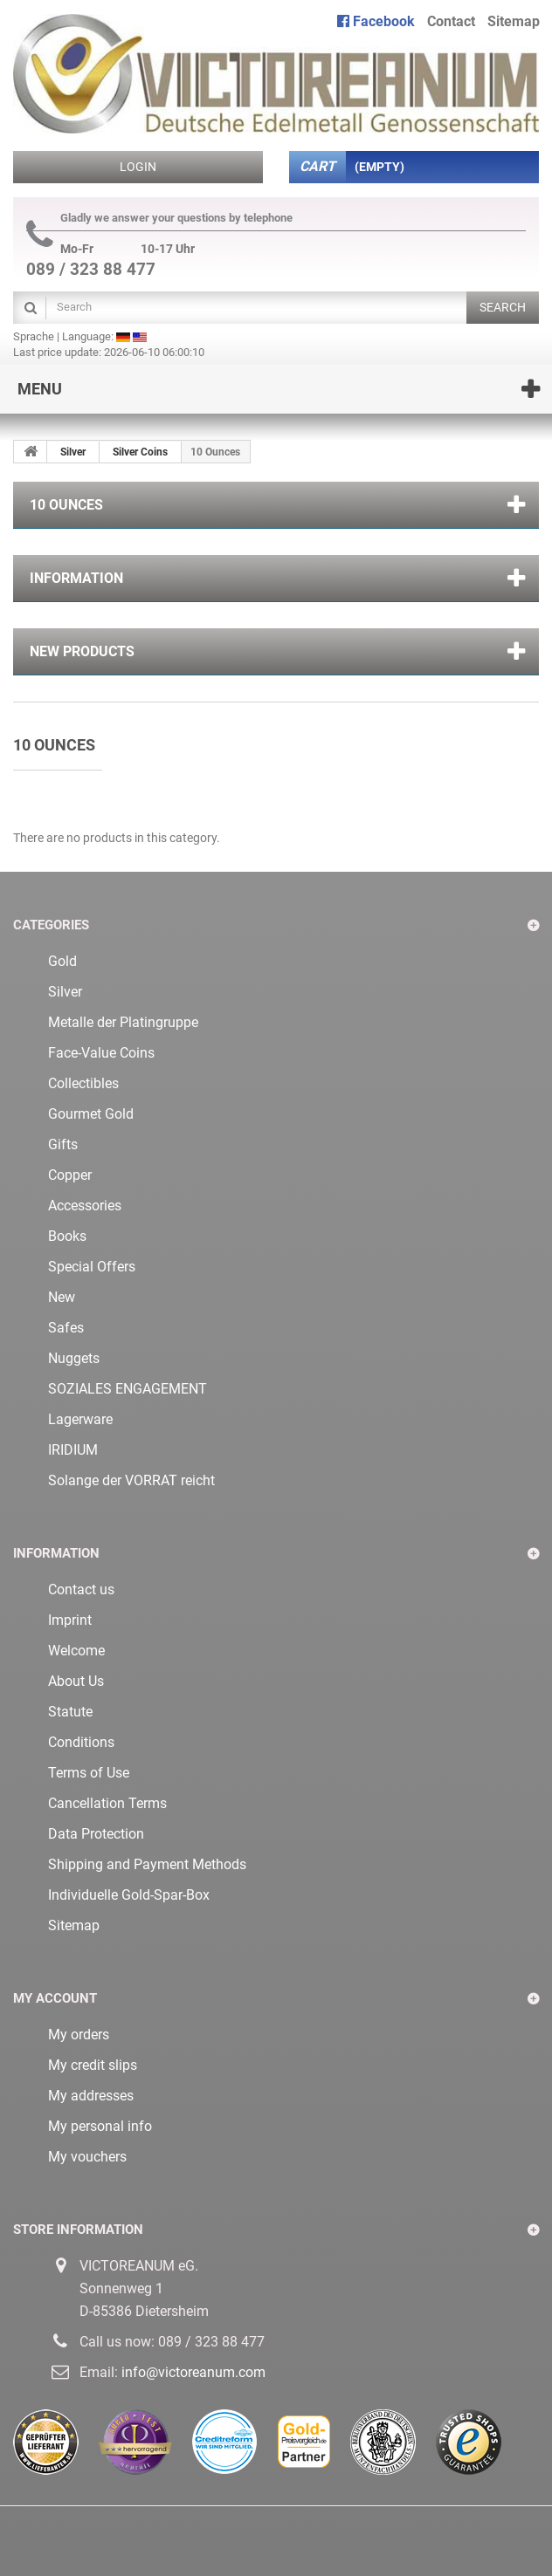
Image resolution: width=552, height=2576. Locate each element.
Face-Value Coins (101, 1053)
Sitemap (74, 1925)
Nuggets (74, 1358)
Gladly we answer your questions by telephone (159, 218)
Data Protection (96, 1834)
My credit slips (92, 2065)
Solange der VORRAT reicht (131, 1480)
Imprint (70, 1620)
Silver (73, 452)
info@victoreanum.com (193, 2372)
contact (451, 21)
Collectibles (83, 1083)
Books (67, 1236)
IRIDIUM (73, 1450)
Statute (70, 1711)
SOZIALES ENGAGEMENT (127, 1388)
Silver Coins (140, 452)
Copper (70, 1175)
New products (82, 651)
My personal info (100, 2126)
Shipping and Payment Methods (147, 1864)
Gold (62, 961)
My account (55, 1998)
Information (76, 578)
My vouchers (87, 2156)
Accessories (84, 1205)
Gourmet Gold (91, 1114)
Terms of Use (88, 1772)
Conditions (81, 1742)
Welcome (76, 1650)
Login (138, 167)
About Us (76, 1681)
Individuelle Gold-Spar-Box (129, 1895)
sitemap (513, 21)
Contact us (81, 1589)
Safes (66, 1327)
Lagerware (80, 1419)
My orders (78, 2034)
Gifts (63, 1144)
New (61, 1297)
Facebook (376, 21)
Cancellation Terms (107, 1803)
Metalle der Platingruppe (123, 1022)
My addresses (91, 2095)
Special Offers (91, 1266)
